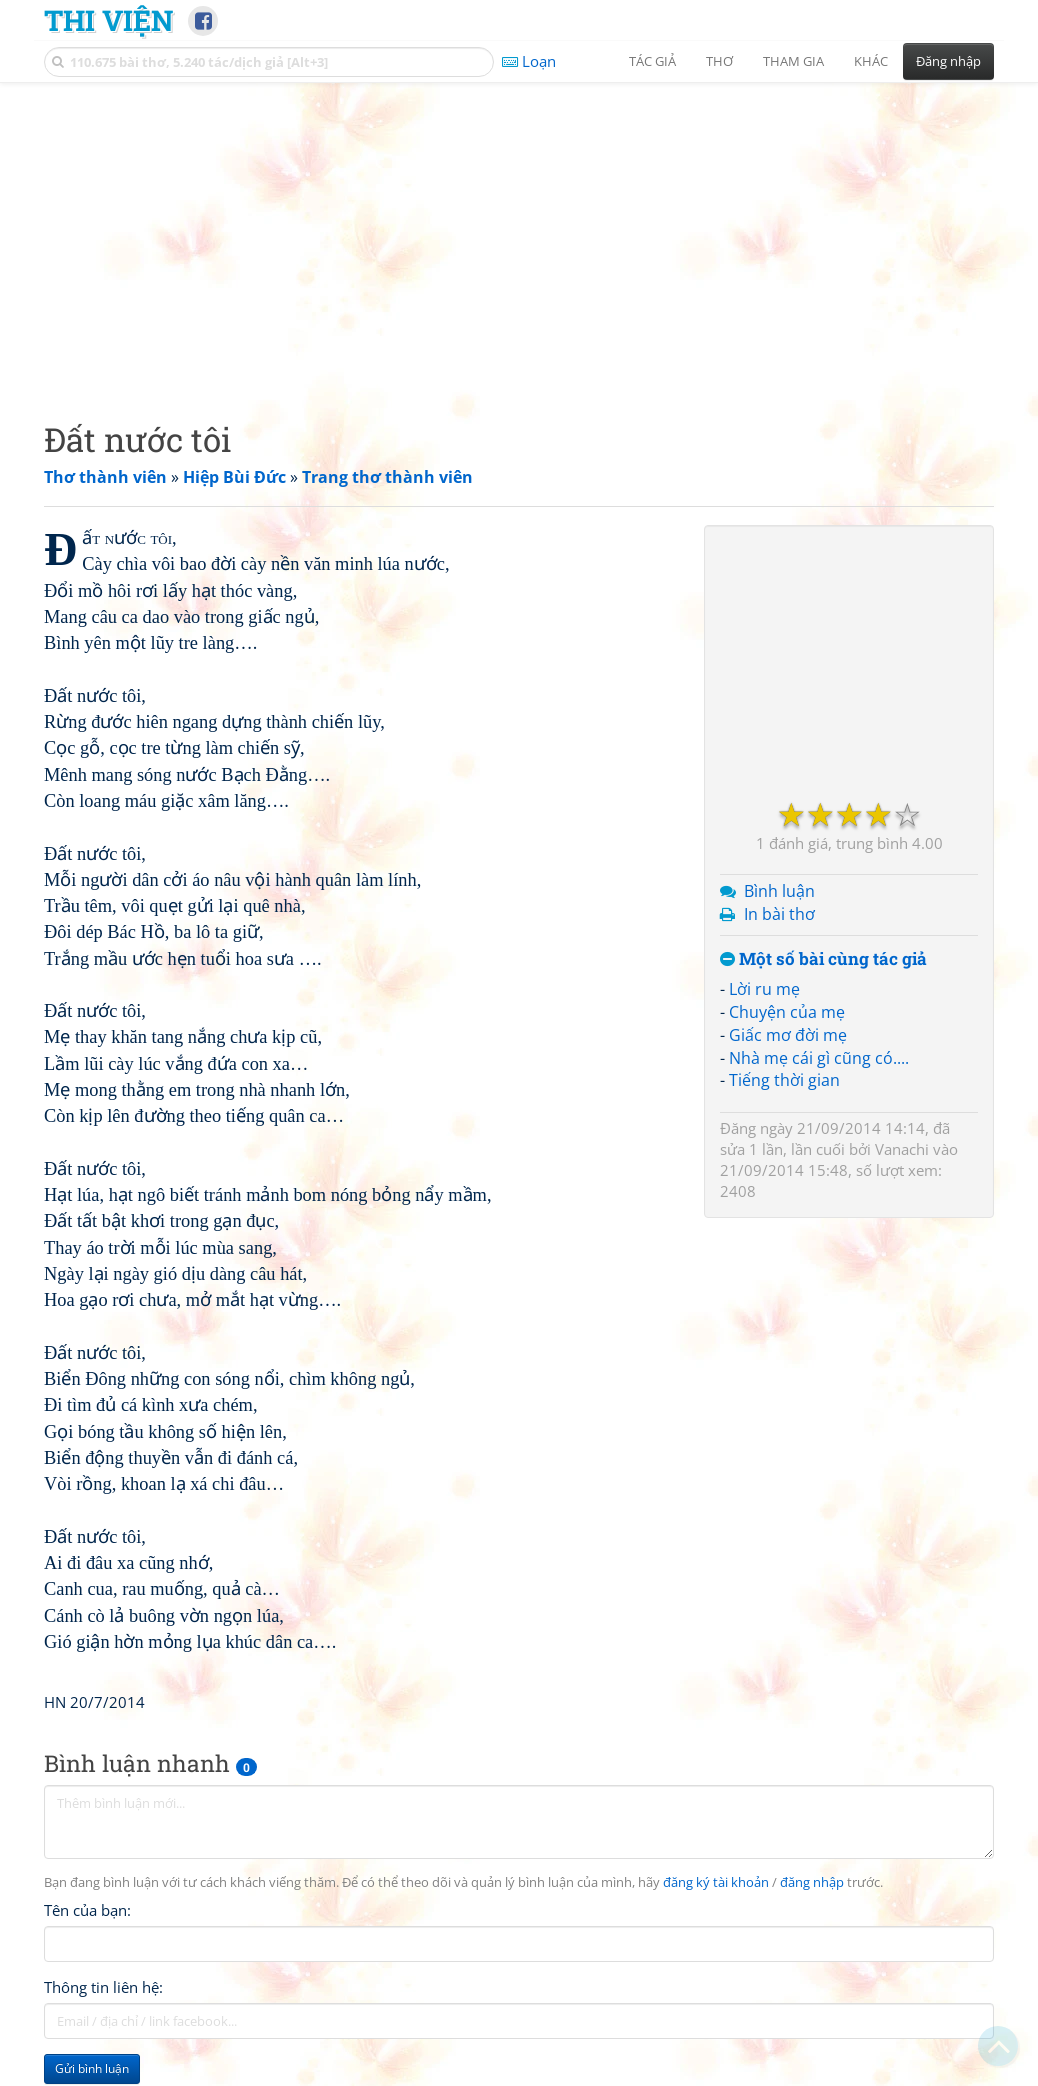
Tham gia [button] (793, 61)
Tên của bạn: (87, 1910)
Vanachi (902, 1149)
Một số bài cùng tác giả (823, 959)
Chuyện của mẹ (787, 1012)
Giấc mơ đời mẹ (788, 1035)
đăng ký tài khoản (716, 1882)
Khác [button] (871, 61)
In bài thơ (779, 914)
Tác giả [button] (652, 61)
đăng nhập (812, 1882)
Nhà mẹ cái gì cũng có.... (819, 1058)
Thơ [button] (719, 61)
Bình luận (779, 891)
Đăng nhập (948, 61)
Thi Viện (108, 20)
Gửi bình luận (92, 2068)
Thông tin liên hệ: (103, 1987)
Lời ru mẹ (764, 989)
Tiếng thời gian (784, 1080)
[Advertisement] (519, 235)
